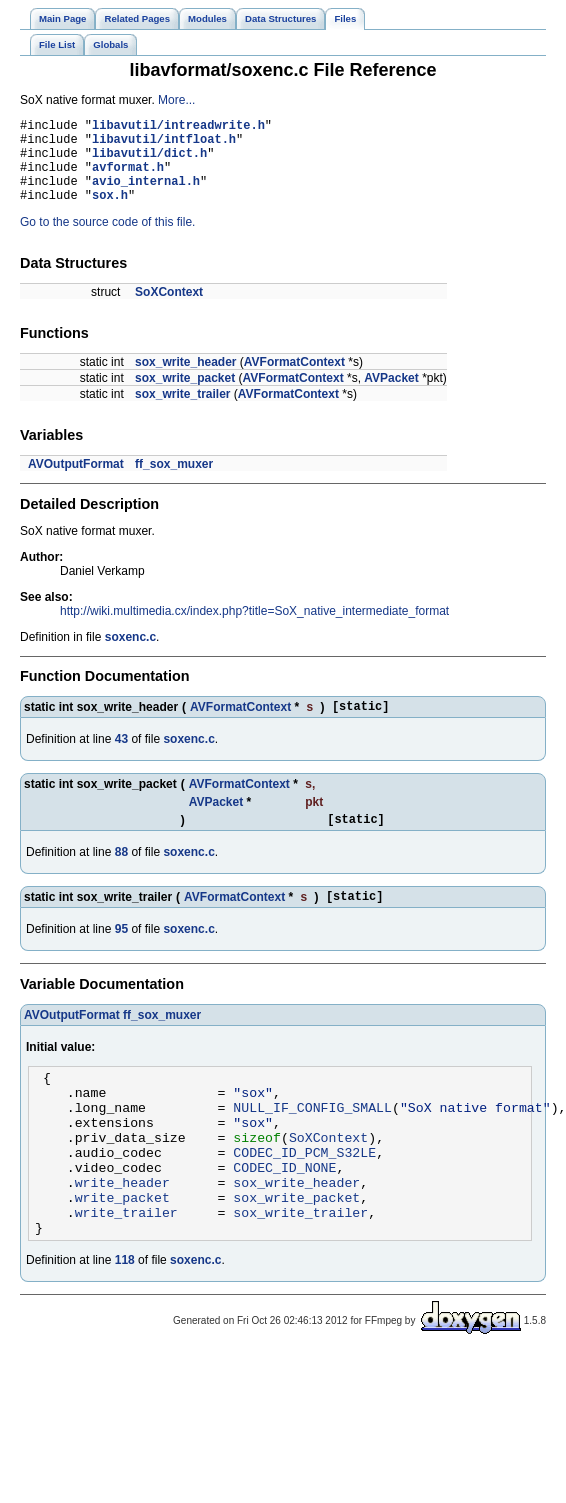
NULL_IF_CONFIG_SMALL (312, 1143)
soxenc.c (130, 655)
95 (121, 956)
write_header (122, 1233)
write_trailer (126, 1269)
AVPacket (391, 396)
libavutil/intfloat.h (164, 144)
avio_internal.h (146, 195)
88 (121, 876)
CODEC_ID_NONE (284, 1215)
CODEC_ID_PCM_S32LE (304, 1197)
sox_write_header (185, 380)
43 (121, 760)
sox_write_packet (185, 396)
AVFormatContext (294, 380)
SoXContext (169, 310)
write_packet (122, 1251)
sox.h (110, 212)
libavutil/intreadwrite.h (178, 127)
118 (125, 1320)
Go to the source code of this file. (107, 240)
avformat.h (128, 178)
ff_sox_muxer (174, 482)
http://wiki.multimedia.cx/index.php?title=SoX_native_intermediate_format (254, 629)
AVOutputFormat (76, 482)
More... (176, 100)
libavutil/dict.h (149, 161)
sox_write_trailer (182, 412)
